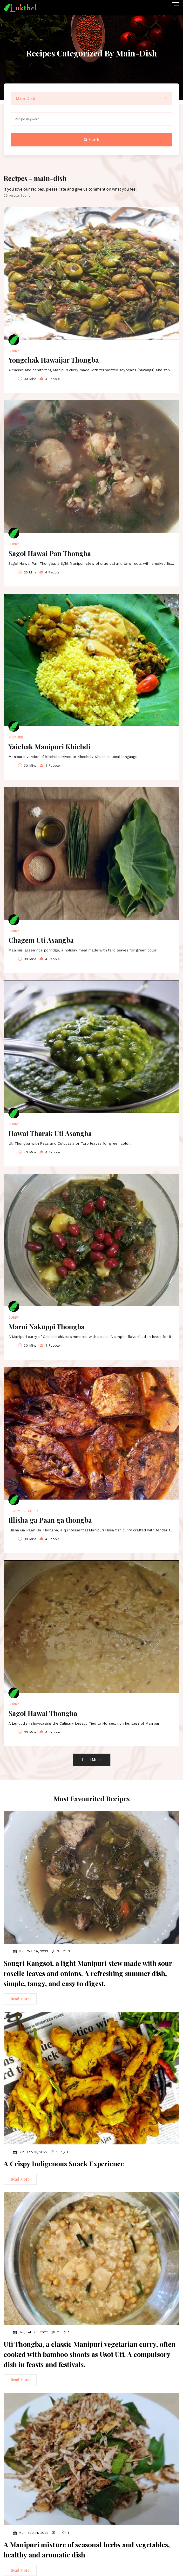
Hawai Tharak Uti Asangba (50, 1133)
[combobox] (91, 98)
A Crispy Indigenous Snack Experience (64, 2163)
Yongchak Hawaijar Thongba (53, 359)
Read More (20, 1998)
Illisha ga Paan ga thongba (50, 1519)
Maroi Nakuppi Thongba (46, 1326)
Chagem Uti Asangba (41, 940)
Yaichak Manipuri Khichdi (49, 746)
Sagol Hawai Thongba (42, 1713)
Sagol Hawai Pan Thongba (49, 553)
